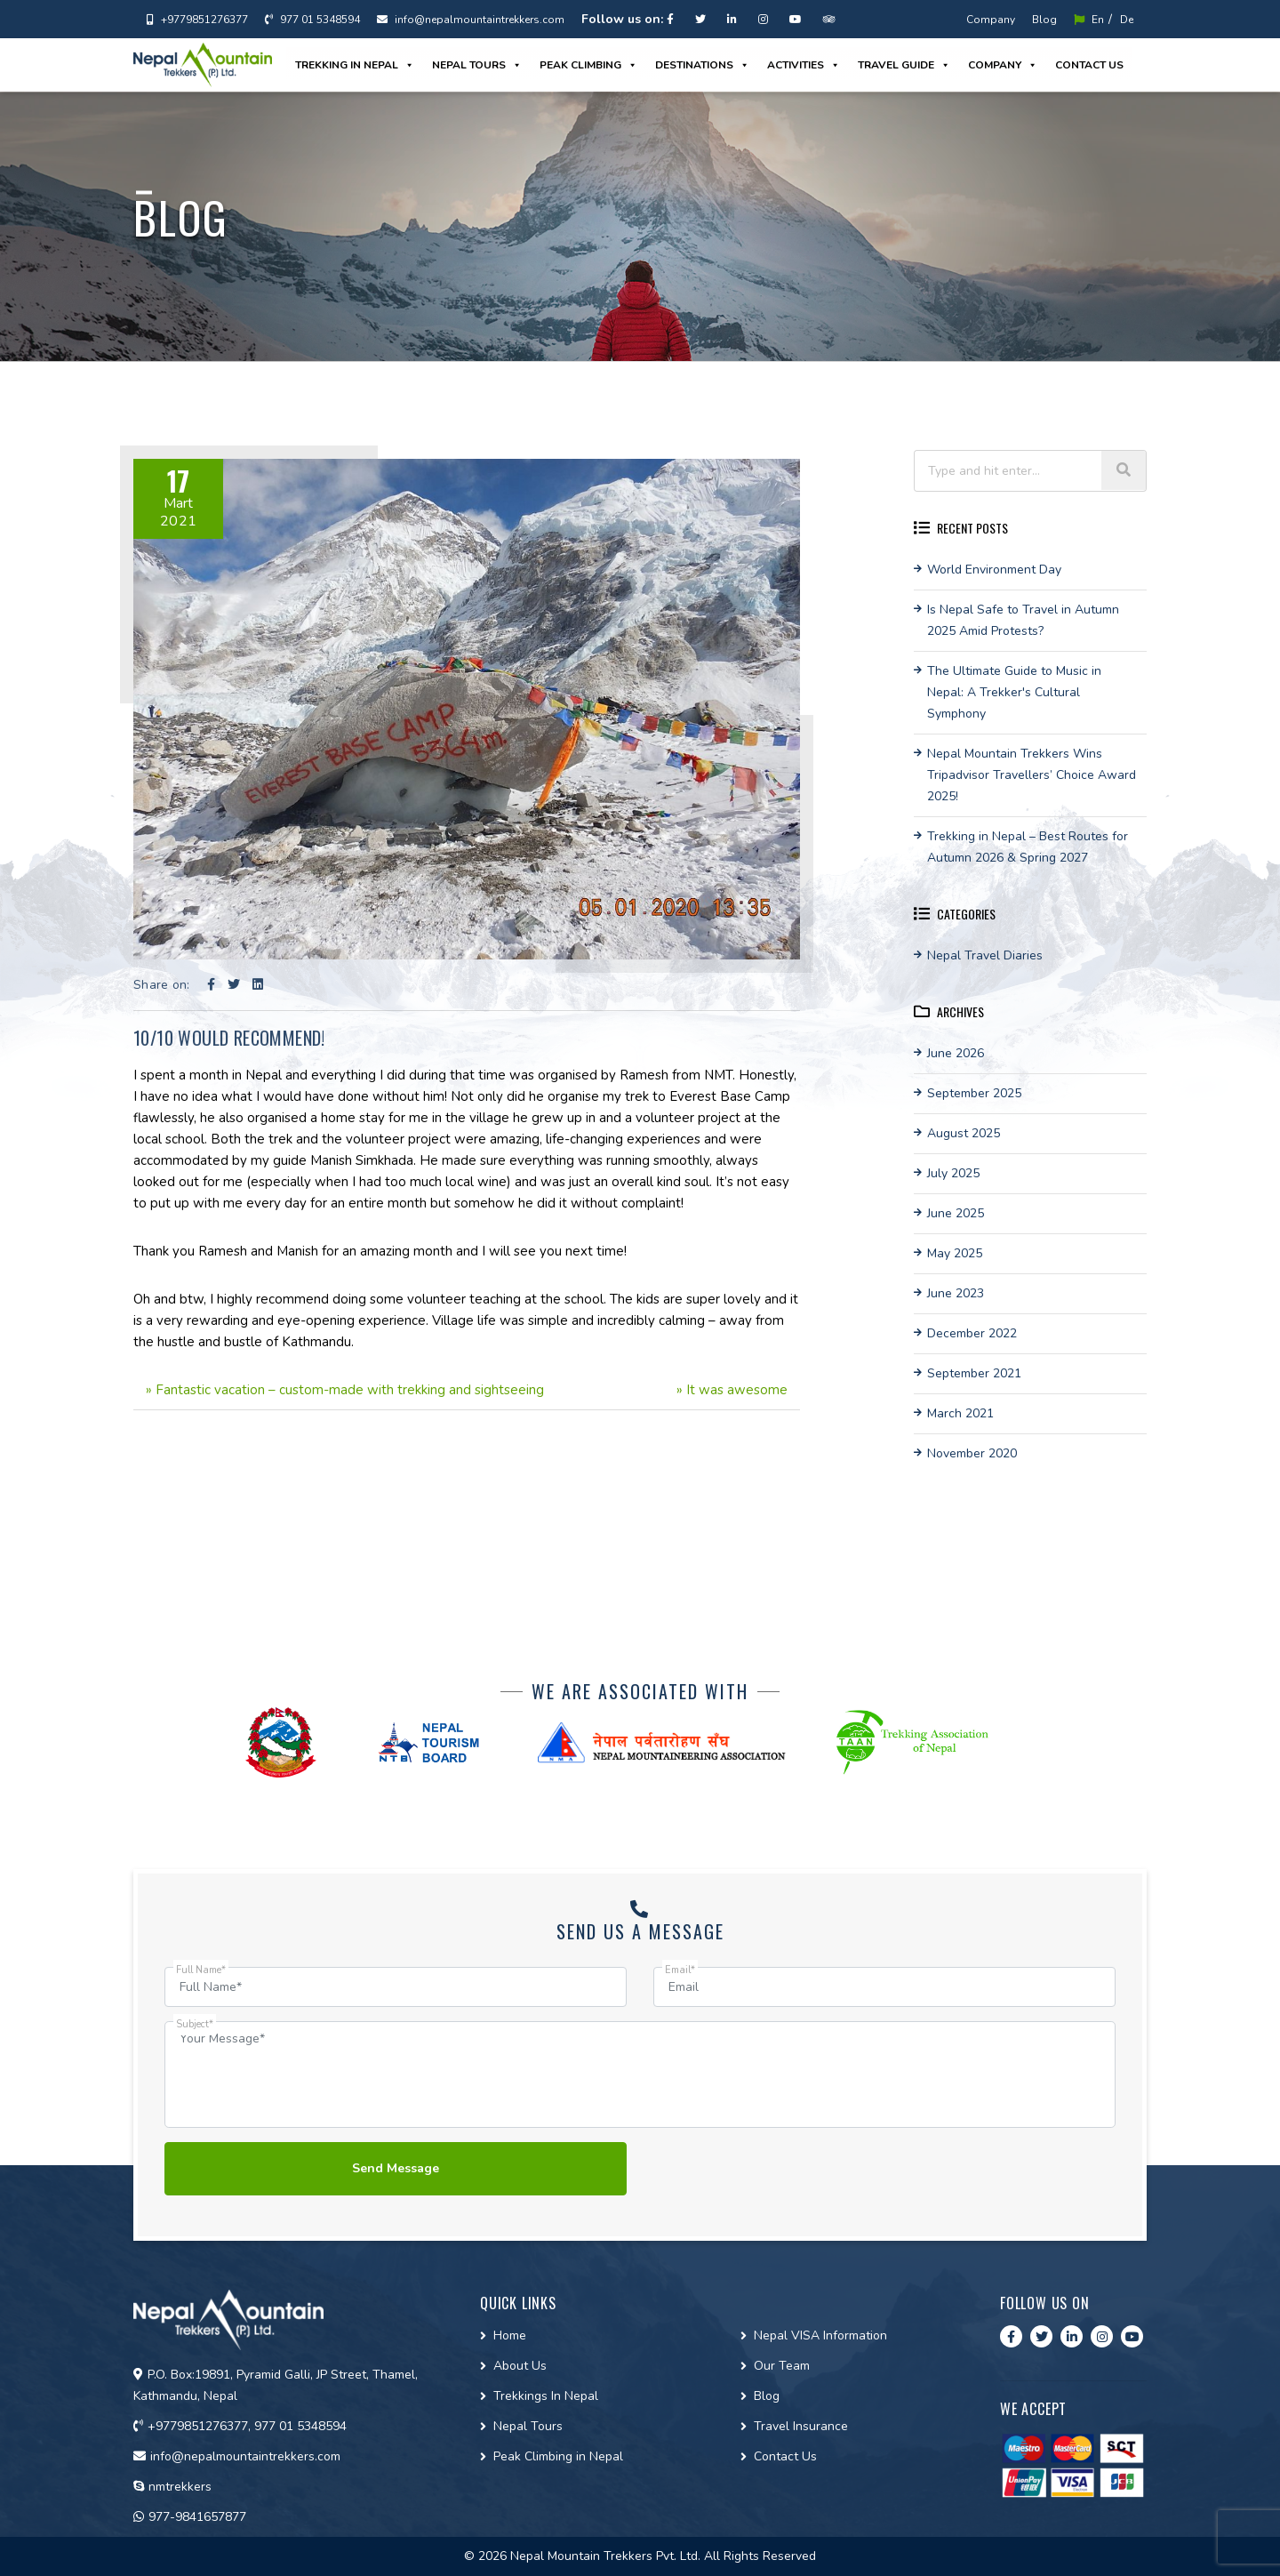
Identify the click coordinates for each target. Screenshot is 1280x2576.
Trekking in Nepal (354, 65)
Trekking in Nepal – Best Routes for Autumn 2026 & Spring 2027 (1027, 847)
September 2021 (974, 1373)
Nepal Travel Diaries (985, 955)
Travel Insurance (801, 2426)
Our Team (782, 2365)
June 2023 (955, 1293)
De (1126, 19)
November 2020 (972, 1453)
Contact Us (785, 2456)
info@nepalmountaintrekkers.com (470, 19)
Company (990, 19)
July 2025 (953, 1173)
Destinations (702, 65)
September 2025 (974, 1093)
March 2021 (960, 1413)
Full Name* (201, 1970)
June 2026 (955, 1053)
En (1089, 19)
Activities (803, 65)
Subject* (194, 2024)
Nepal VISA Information (820, 2335)
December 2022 (972, 1333)
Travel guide (904, 65)
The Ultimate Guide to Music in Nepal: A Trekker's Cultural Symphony (1014, 692)
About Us (520, 2365)
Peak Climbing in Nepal (558, 2456)
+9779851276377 (197, 19)
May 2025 (954, 1253)
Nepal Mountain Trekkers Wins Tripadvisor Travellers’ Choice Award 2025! (1031, 775)
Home (509, 2335)
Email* (680, 1970)
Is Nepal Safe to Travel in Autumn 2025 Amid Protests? (1023, 620)
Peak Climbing (588, 65)
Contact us (1089, 65)
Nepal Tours (477, 65)
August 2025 (963, 1133)
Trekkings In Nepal (545, 2395)
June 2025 (955, 1213)
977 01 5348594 (312, 19)
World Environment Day (994, 569)
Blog (1044, 19)
